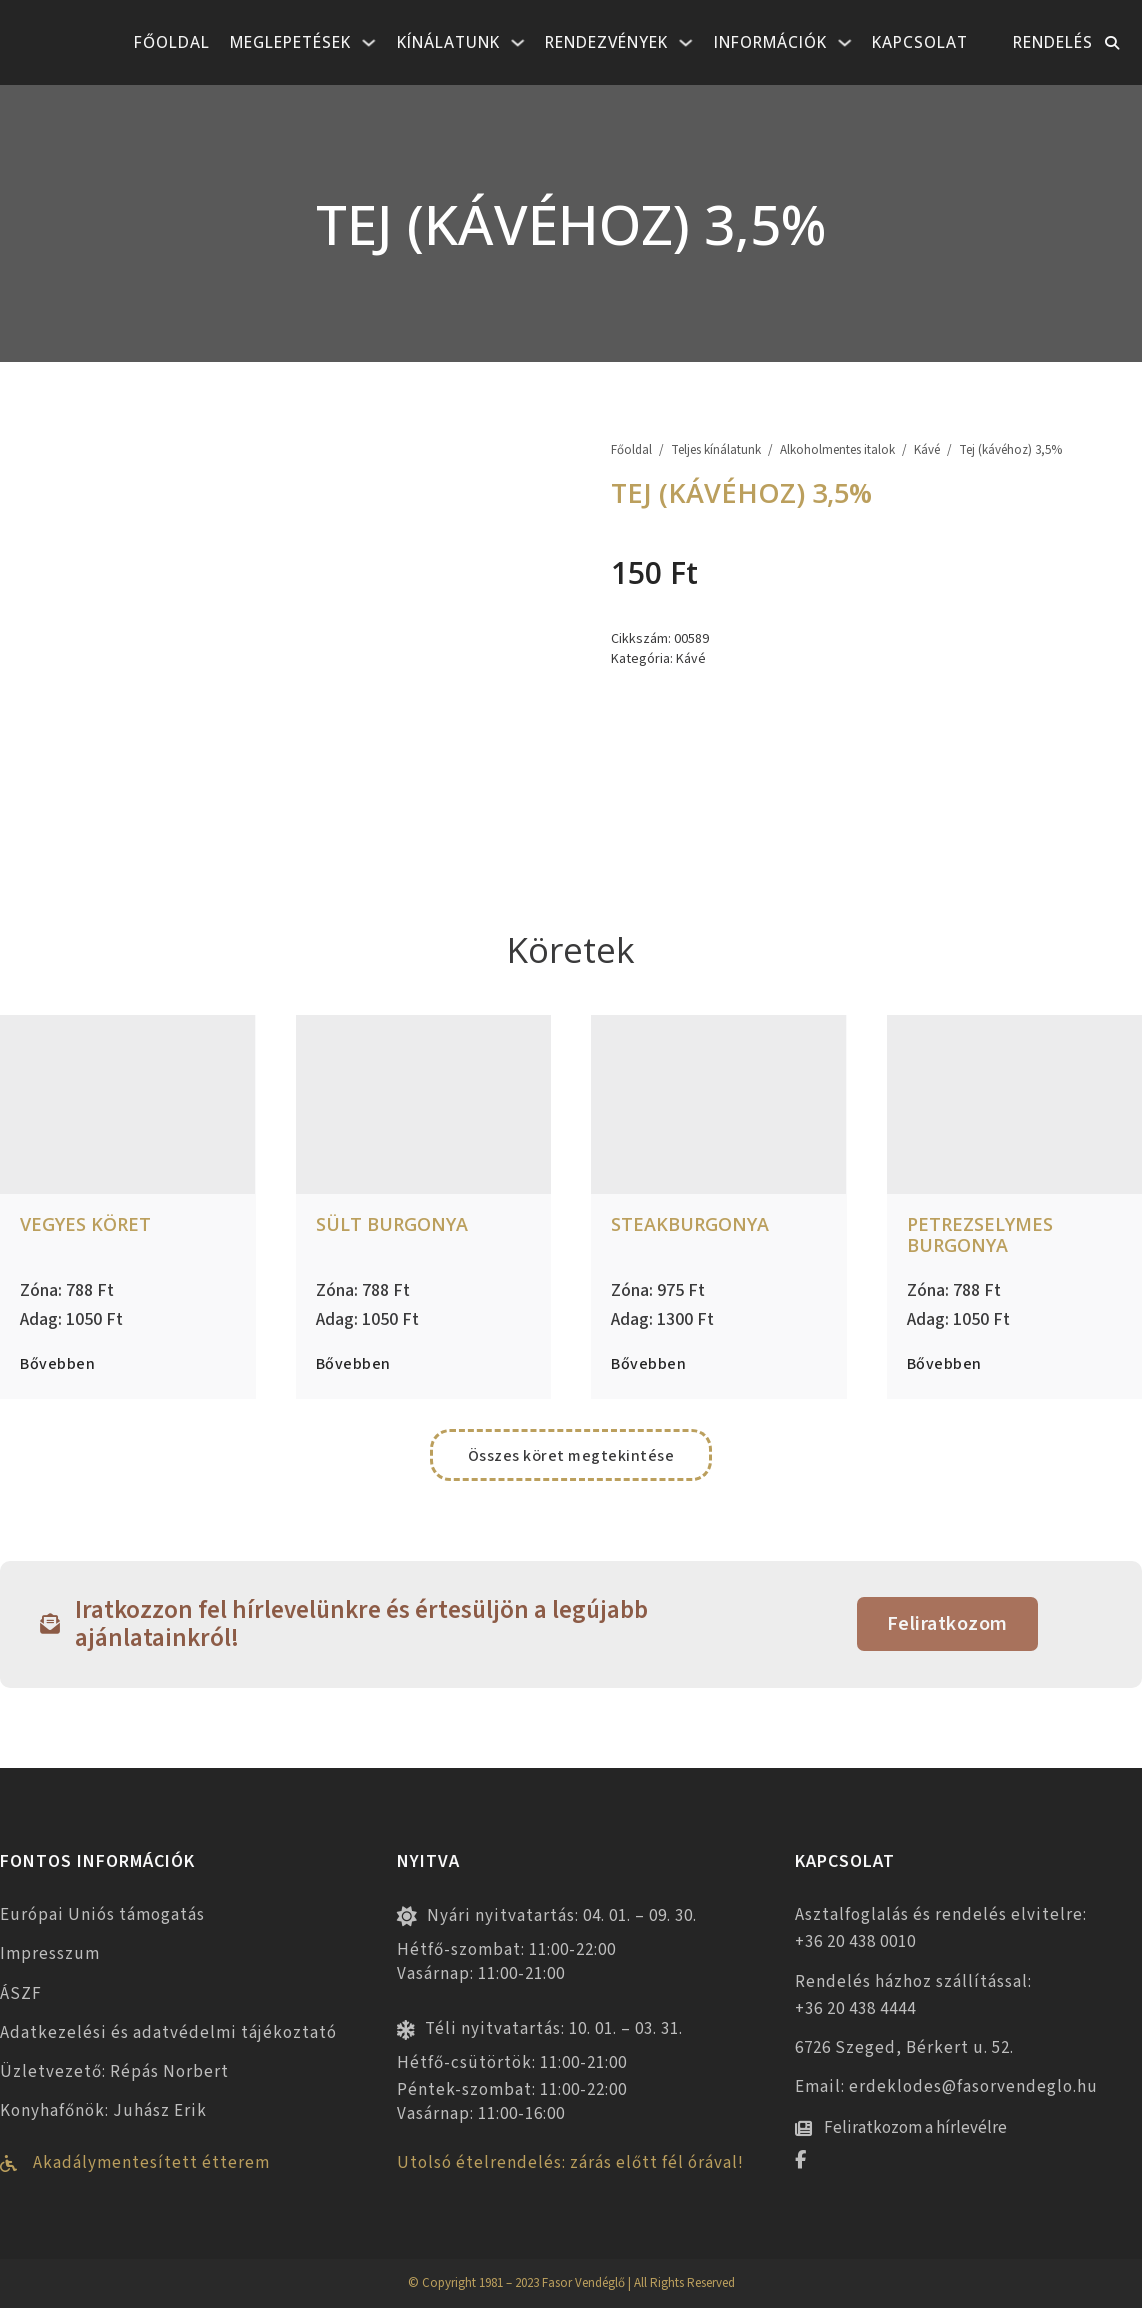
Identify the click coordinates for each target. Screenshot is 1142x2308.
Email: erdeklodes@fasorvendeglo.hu (946, 2087)
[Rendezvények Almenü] (686, 43)
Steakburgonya (690, 1224)
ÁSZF (21, 1994)
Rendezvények (606, 42)
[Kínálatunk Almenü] (518, 43)
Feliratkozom (947, 1624)
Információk (770, 42)
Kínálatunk (448, 42)
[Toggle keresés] (1112, 43)
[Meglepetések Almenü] (369, 43)
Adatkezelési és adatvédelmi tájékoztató (168, 2033)
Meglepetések (290, 42)
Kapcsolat (920, 42)
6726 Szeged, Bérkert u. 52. (904, 2048)
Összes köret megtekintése (571, 1456)
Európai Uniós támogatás (102, 1915)
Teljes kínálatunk (716, 450)
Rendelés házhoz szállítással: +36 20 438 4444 (913, 1995)
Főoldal (172, 42)
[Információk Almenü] (845, 43)
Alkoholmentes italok (837, 450)
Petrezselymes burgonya (980, 1235)
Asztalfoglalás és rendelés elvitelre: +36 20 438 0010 (941, 1928)
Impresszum (50, 1954)
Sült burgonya (392, 1224)
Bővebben (57, 1364)
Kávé (927, 450)
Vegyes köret (85, 1224)
